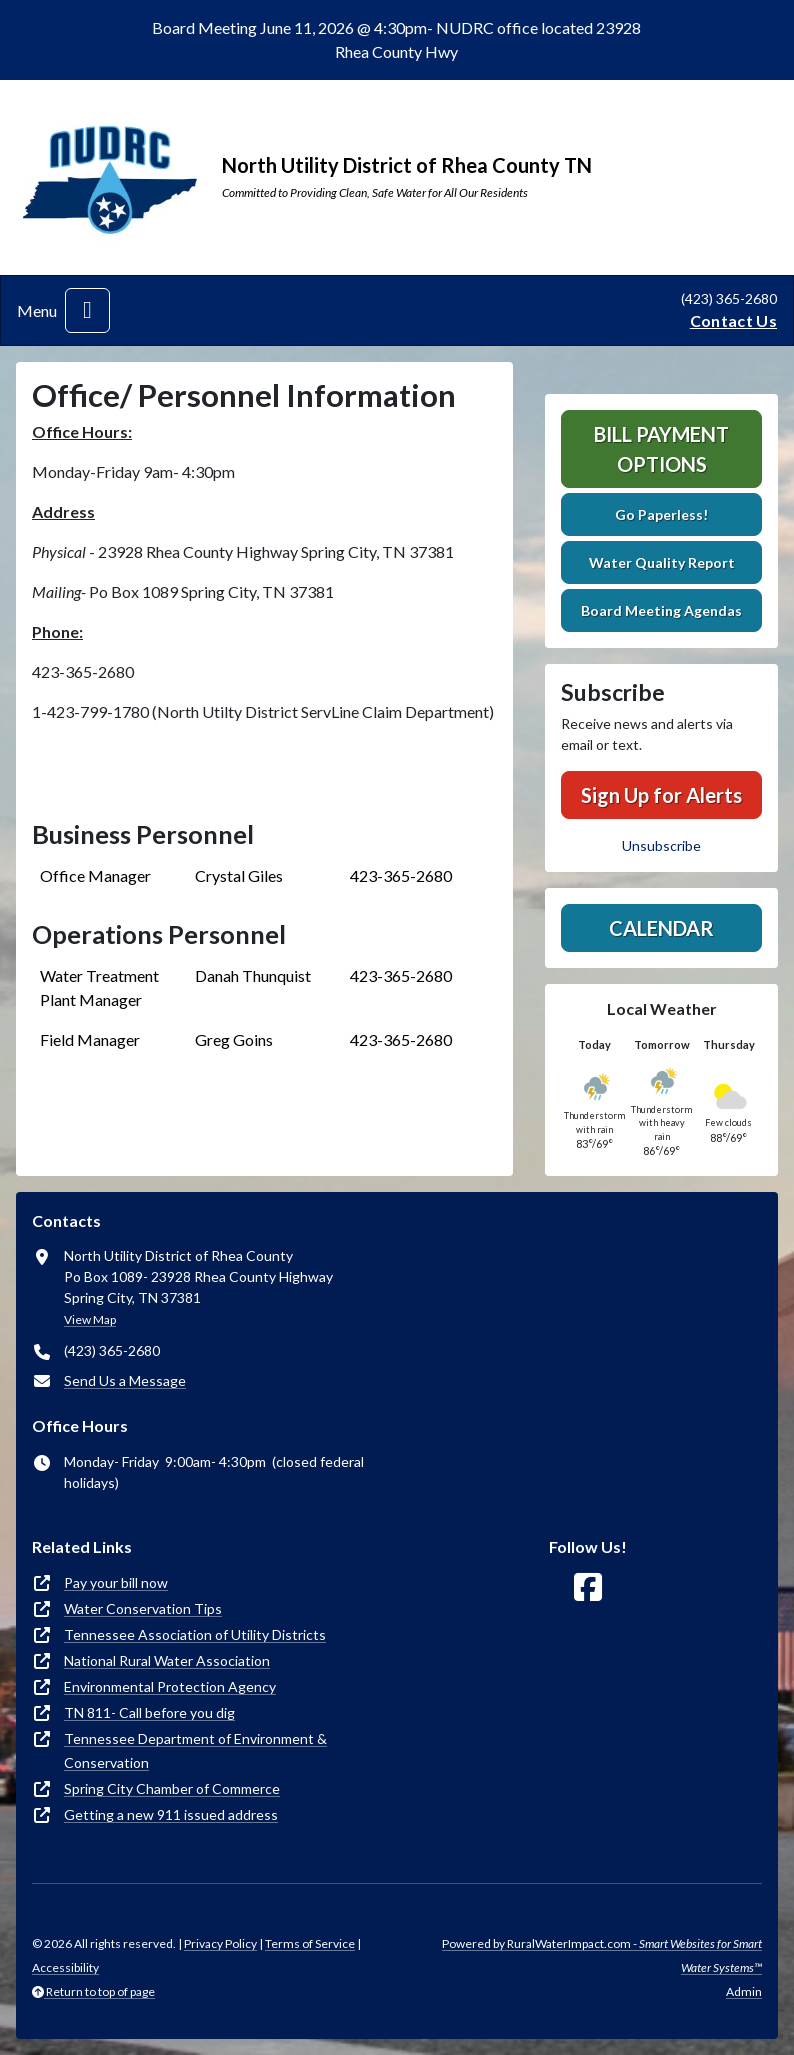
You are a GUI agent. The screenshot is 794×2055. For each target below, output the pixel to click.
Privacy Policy (220, 1943)
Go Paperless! (661, 514)
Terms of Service (310, 1943)
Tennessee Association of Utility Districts (195, 1634)
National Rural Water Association (167, 1660)
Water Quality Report (662, 562)
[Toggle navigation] (87, 310)
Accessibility (65, 1967)
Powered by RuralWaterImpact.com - (602, 1955)
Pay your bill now (116, 1582)
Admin (744, 1991)
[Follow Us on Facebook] (588, 1587)
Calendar (661, 928)
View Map (90, 1319)
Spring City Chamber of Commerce (172, 1788)
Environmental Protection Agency (170, 1686)
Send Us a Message (125, 1380)
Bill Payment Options (661, 449)
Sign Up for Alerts (661, 795)
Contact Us (733, 320)
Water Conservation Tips (143, 1608)
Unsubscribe (661, 845)
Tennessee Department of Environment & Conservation (195, 1750)
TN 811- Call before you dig (149, 1712)
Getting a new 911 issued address (171, 1814)
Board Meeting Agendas (661, 610)
